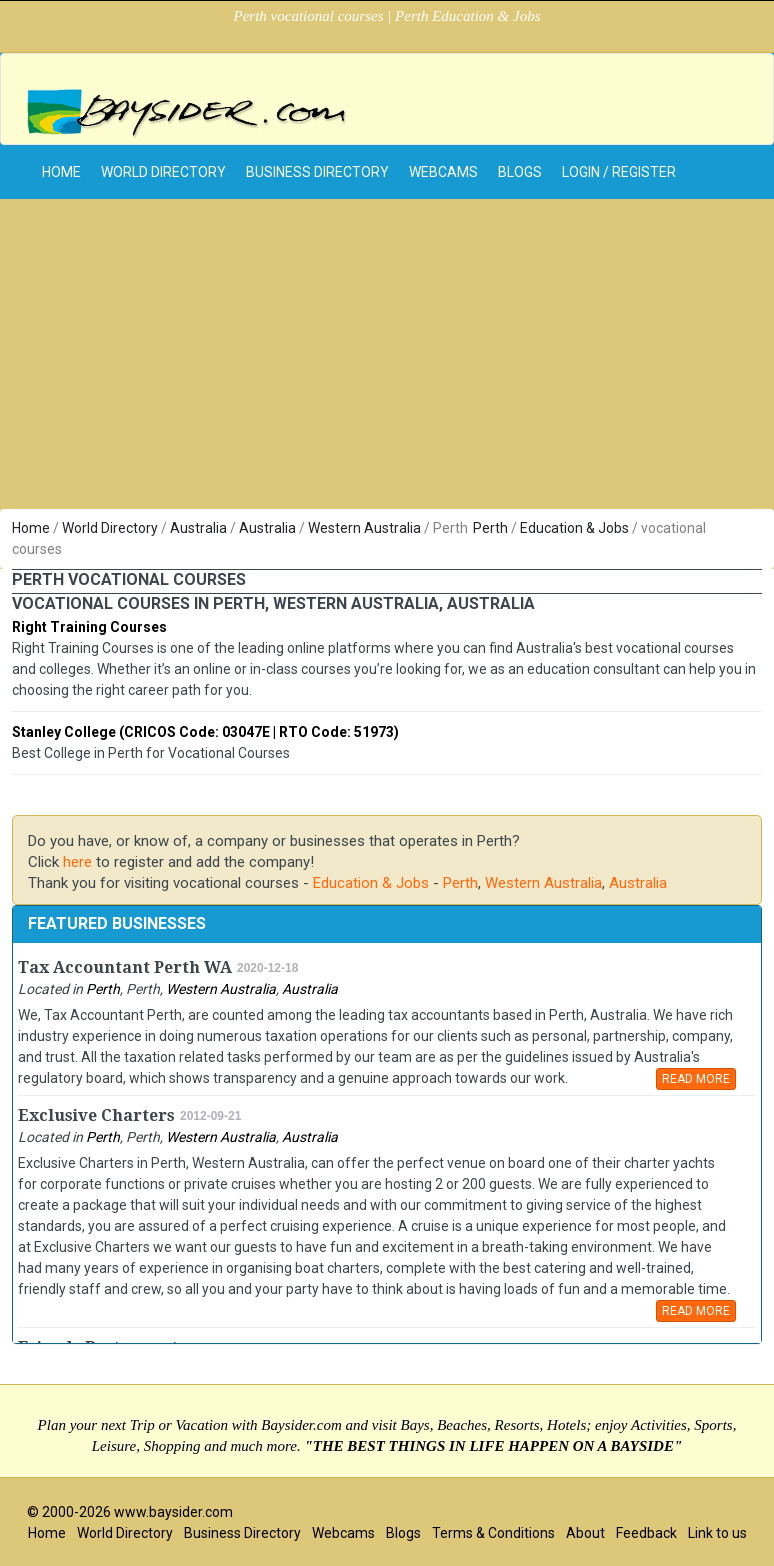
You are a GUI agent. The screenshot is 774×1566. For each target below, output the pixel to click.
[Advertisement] (387, 359)
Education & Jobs (574, 528)
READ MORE (696, 1079)
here (77, 862)
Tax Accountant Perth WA (125, 967)
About (585, 1533)
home (61, 172)
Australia (198, 528)
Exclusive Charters (96, 1115)
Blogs (520, 172)
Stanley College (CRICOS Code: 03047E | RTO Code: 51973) (205, 732)
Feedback (646, 1533)
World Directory (163, 172)
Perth (490, 528)
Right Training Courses (89, 627)
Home (31, 528)
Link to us (717, 1533)
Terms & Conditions (493, 1533)
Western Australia (364, 528)
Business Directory (317, 172)
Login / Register (619, 172)
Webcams (443, 172)
